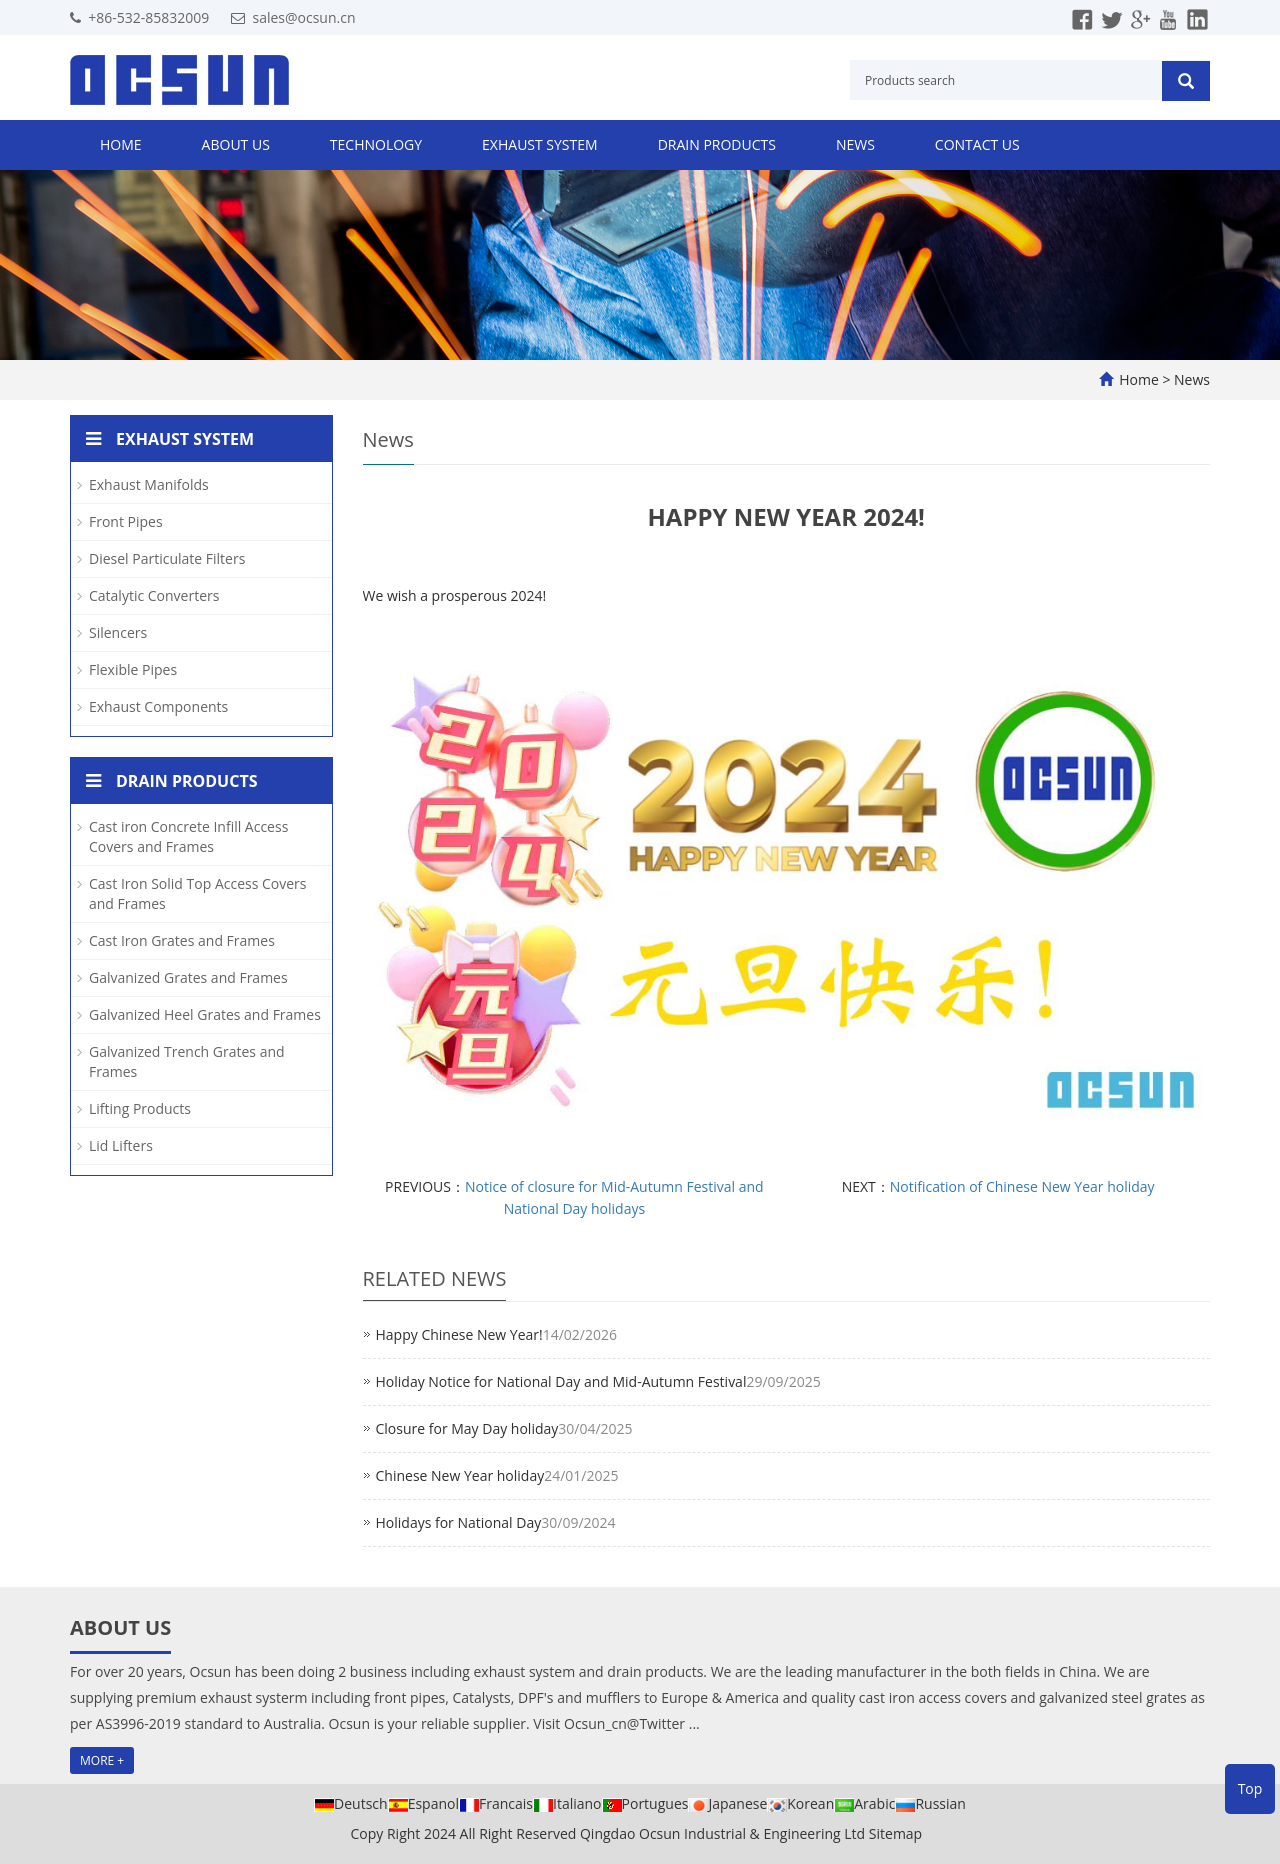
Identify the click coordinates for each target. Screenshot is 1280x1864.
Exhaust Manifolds (149, 484)
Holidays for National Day (459, 1522)
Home (121, 144)
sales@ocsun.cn (303, 17)
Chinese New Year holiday (460, 1475)
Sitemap (895, 1833)
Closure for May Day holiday (467, 1428)
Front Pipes (126, 521)
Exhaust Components (158, 706)
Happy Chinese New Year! (459, 1334)
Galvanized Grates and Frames (188, 977)
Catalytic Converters (154, 595)
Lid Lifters (121, 1145)
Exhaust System (540, 144)
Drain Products (717, 144)
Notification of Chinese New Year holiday (1022, 1186)
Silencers (118, 632)
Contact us (977, 144)
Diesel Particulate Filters (167, 558)
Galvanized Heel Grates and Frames (205, 1014)
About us (236, 144)
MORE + (102, 1760)
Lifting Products (140, 1108)
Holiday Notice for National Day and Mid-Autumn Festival (561, 1381)
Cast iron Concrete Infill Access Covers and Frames (188, 836)
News (855, 144)
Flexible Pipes (133, 669)
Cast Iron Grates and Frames (182, 940)
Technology (376, 144)
